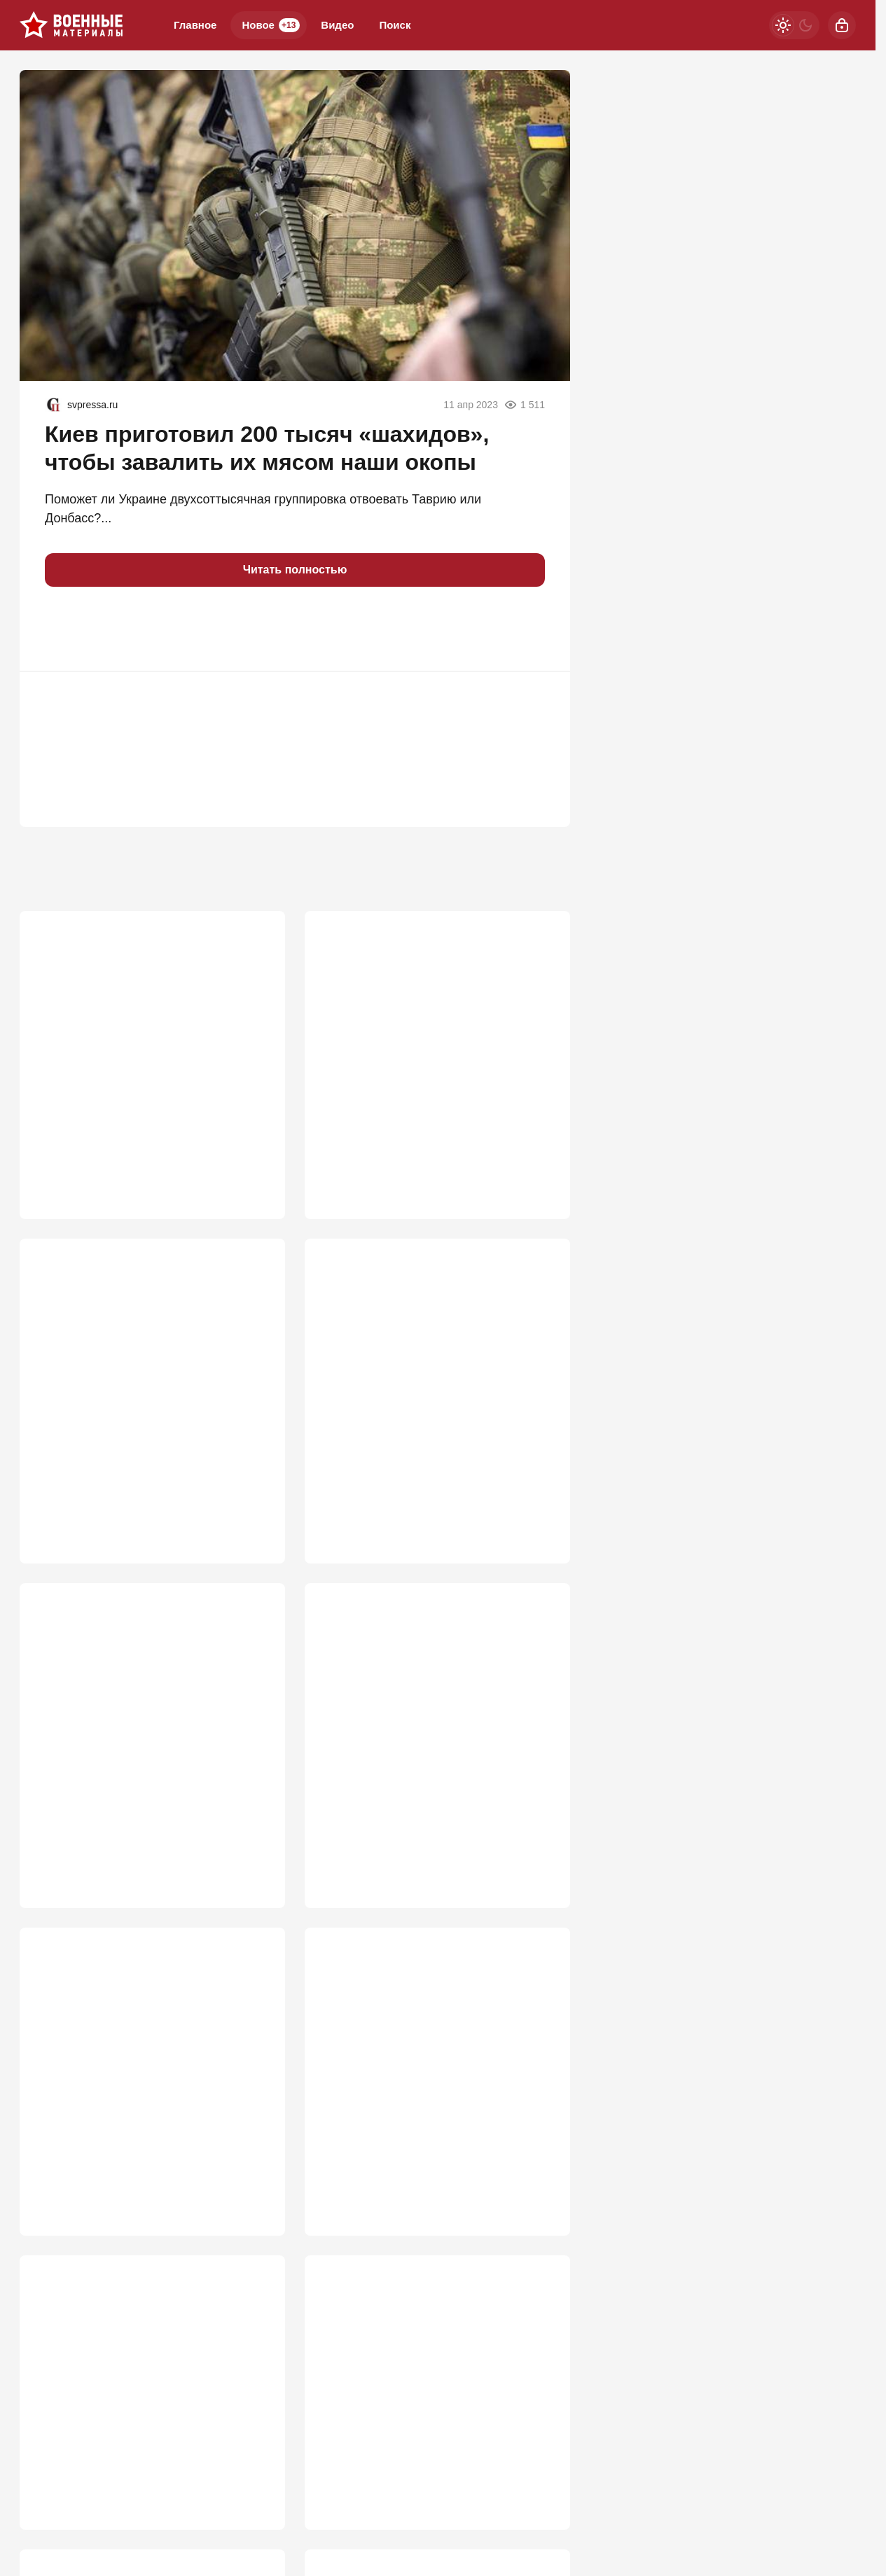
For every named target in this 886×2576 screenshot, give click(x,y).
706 (254, 1854)
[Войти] (842, 25)
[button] (61, 629)
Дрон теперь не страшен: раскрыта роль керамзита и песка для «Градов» (146, 2066)
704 (539, 1854)
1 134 (250, 1160)
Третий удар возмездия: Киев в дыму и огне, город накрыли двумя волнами (435, 2405)
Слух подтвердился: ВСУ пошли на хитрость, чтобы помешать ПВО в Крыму (138, 1379)
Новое (271, 25)
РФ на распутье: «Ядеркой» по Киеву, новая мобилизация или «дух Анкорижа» (145, 2413)
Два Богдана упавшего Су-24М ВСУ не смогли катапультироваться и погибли (433, 1371)
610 (254, 2516)
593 (539, 2516)
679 (254, 2194)
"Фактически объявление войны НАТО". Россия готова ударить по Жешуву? (418, 1717)
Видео (337, 25)
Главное (195, 25)
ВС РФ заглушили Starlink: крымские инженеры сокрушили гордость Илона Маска (147, 1040)
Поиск (394, 25)
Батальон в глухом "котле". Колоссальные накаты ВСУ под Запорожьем (126, 1717)
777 (254, 1498)
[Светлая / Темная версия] (794, 25)
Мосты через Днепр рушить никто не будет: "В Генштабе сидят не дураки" (428, 1032)
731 (539, 1498)
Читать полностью (295, 570)
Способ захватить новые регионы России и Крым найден (420, 2066)
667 (539, 2194)
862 (539, 1160)
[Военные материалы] (71, 25)
